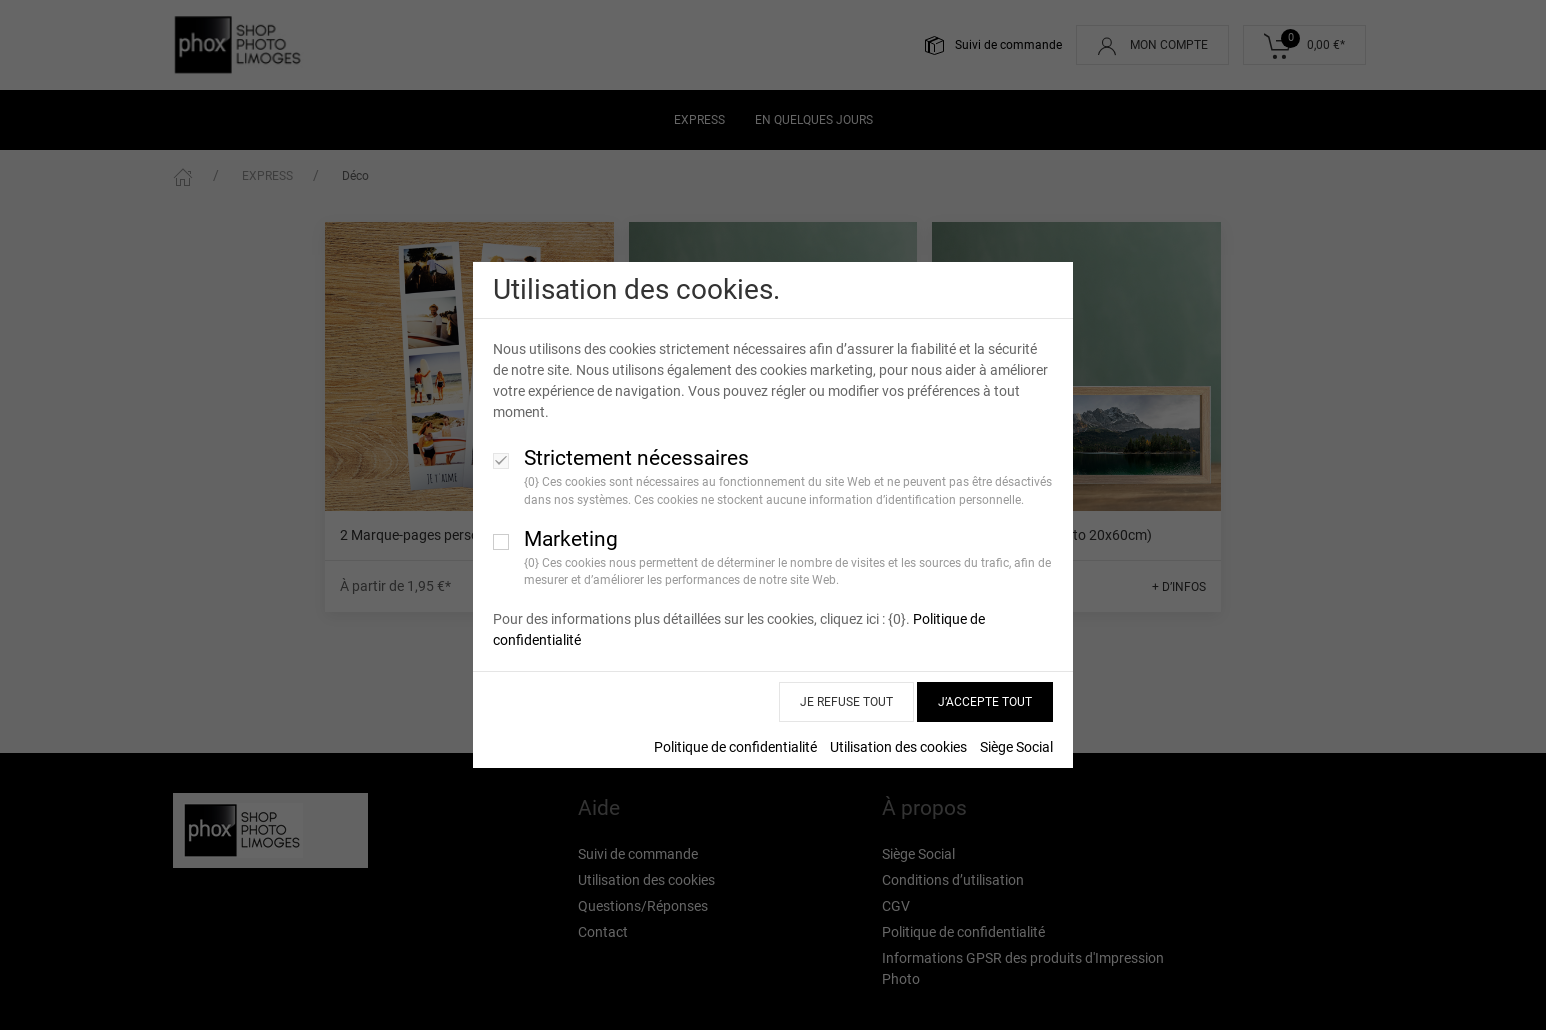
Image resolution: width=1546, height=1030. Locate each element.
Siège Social (1016, 747)
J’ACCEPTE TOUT (985, 702)
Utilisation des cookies (898, 747)
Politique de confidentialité (735, 747)
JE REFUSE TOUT (846, 702)
